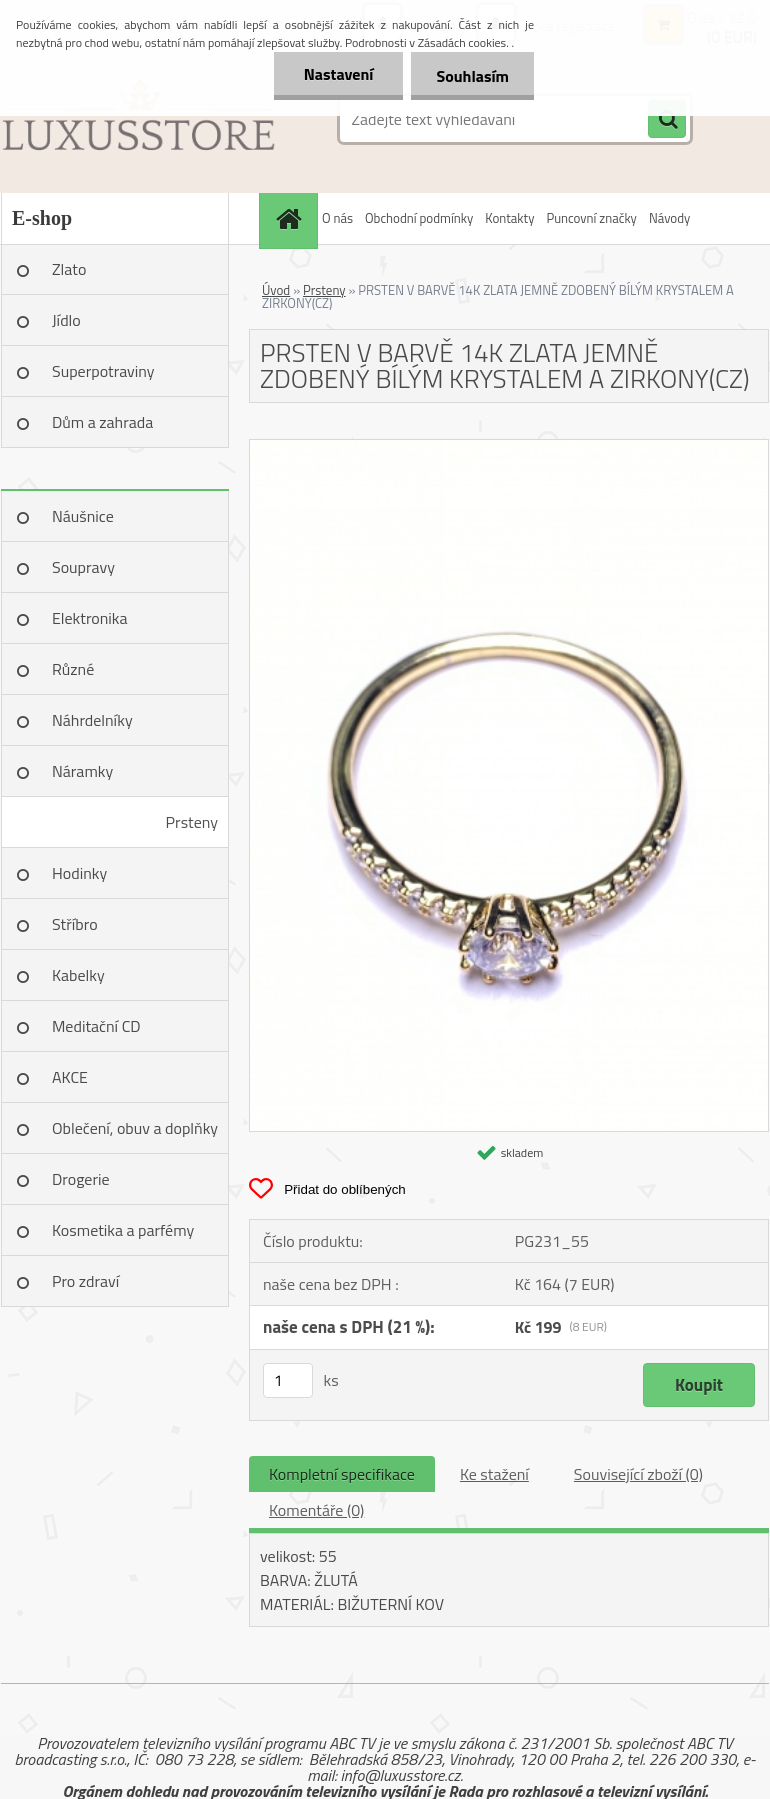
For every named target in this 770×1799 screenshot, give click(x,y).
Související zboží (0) (638, 1474)
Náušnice (83, 516)
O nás (337, 218)
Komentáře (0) (316, 1510)
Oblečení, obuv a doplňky (135, 1128)
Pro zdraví (85, 1281)
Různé (73, 669)
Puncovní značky (591, 218)
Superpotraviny (103, 371)
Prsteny (192, 822)
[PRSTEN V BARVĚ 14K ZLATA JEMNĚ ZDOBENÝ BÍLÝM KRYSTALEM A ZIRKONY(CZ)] (509, 448)
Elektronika (89, 618)
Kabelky (78, 975)
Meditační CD (96, 1026)
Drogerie (81, 1179)
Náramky (82, 771)
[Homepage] (291, 218)
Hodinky (79, 873)
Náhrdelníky (92, 720)
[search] (667, 120)
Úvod (276, 290)
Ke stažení (494, 1474)
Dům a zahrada (102, 422)
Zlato (69, 269)
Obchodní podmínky (419, 218)
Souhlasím (472, 76)
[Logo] (138, 119)
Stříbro (75, 924)
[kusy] (288, 1380)
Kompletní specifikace (342, 1474)
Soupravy (83, 567)
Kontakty (509, 218)
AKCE (70, 1077)
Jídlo (66, 320)
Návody (669, 218)
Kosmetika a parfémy (123, 1230)
